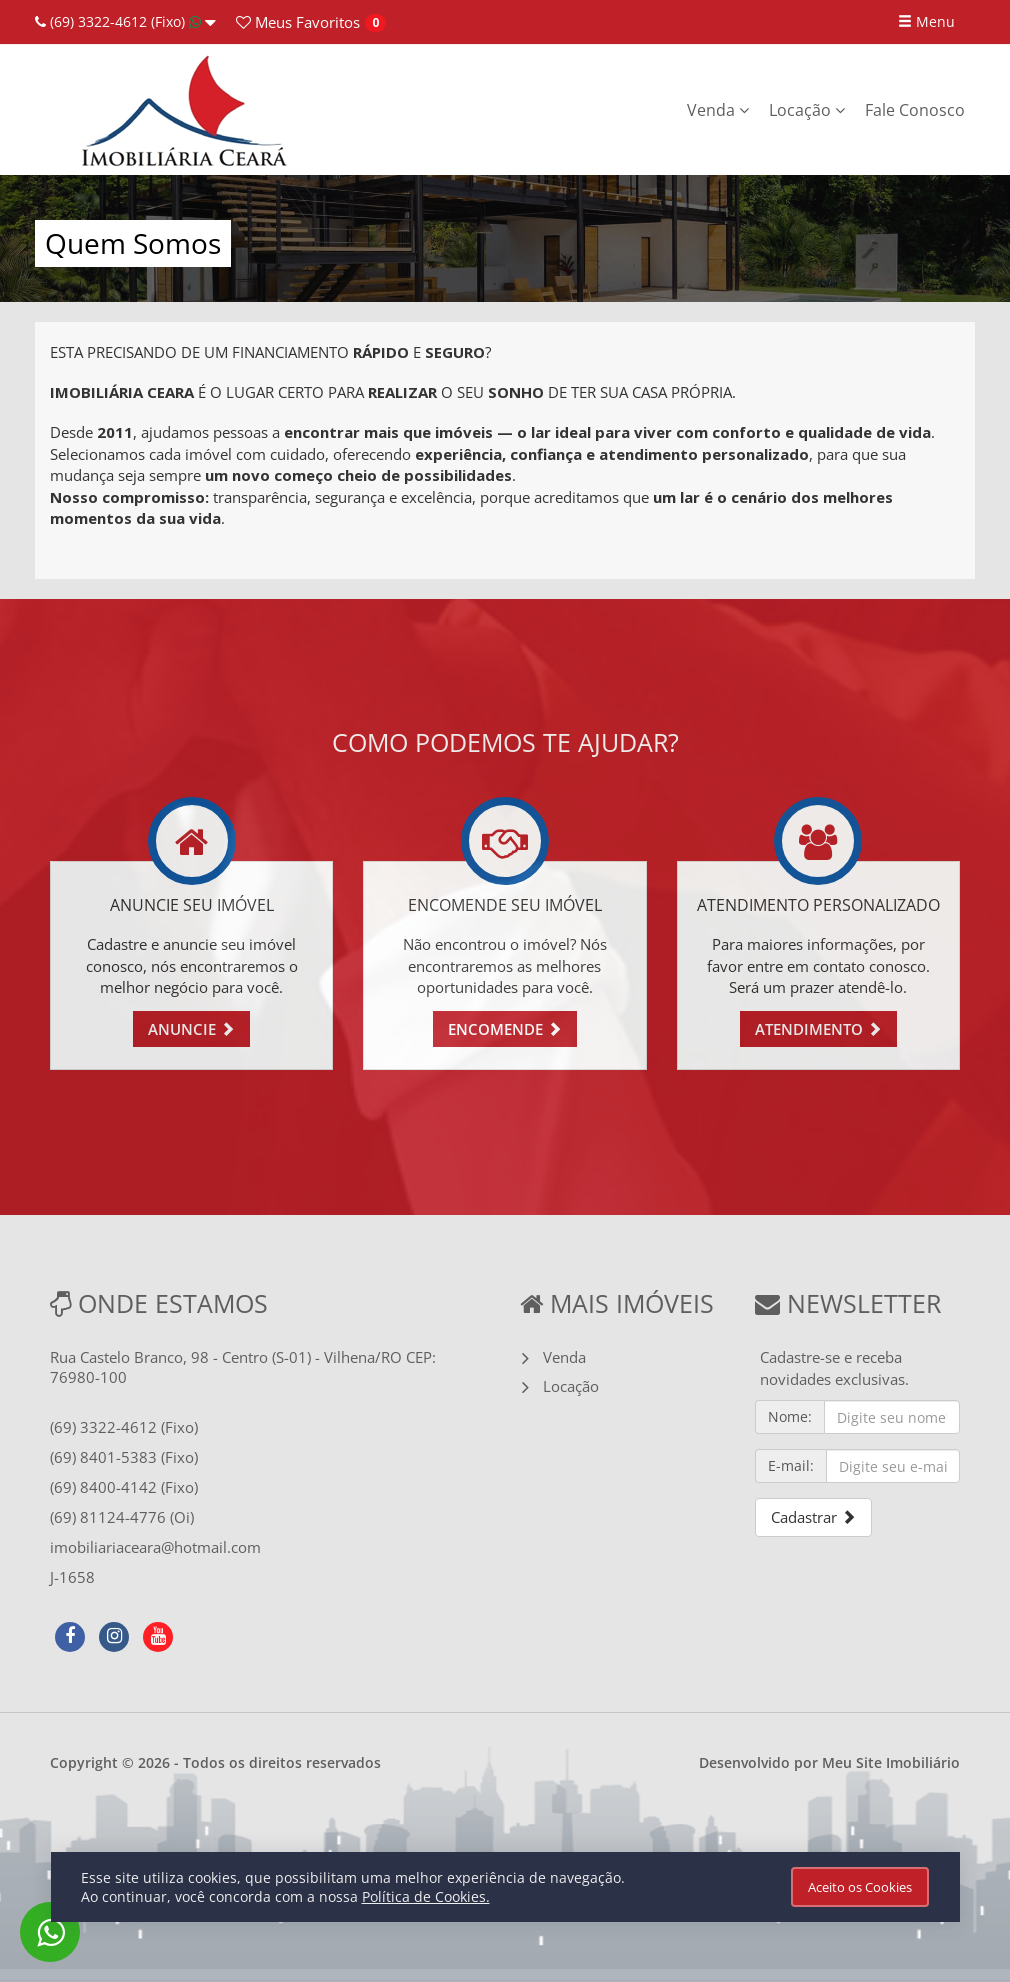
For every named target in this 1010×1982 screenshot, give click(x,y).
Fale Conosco (915, 110)
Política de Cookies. (426, 1896)
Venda (718, 110)
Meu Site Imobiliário (891, 1762)
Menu (926, 21)
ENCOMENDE (505, 1029)
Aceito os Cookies (860, 1887)
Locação (807, 110)
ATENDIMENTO (818, 1029)
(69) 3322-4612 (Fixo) (125, 21)
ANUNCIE (191, 1029)
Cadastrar (813, 1517)
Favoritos (298, 22)
